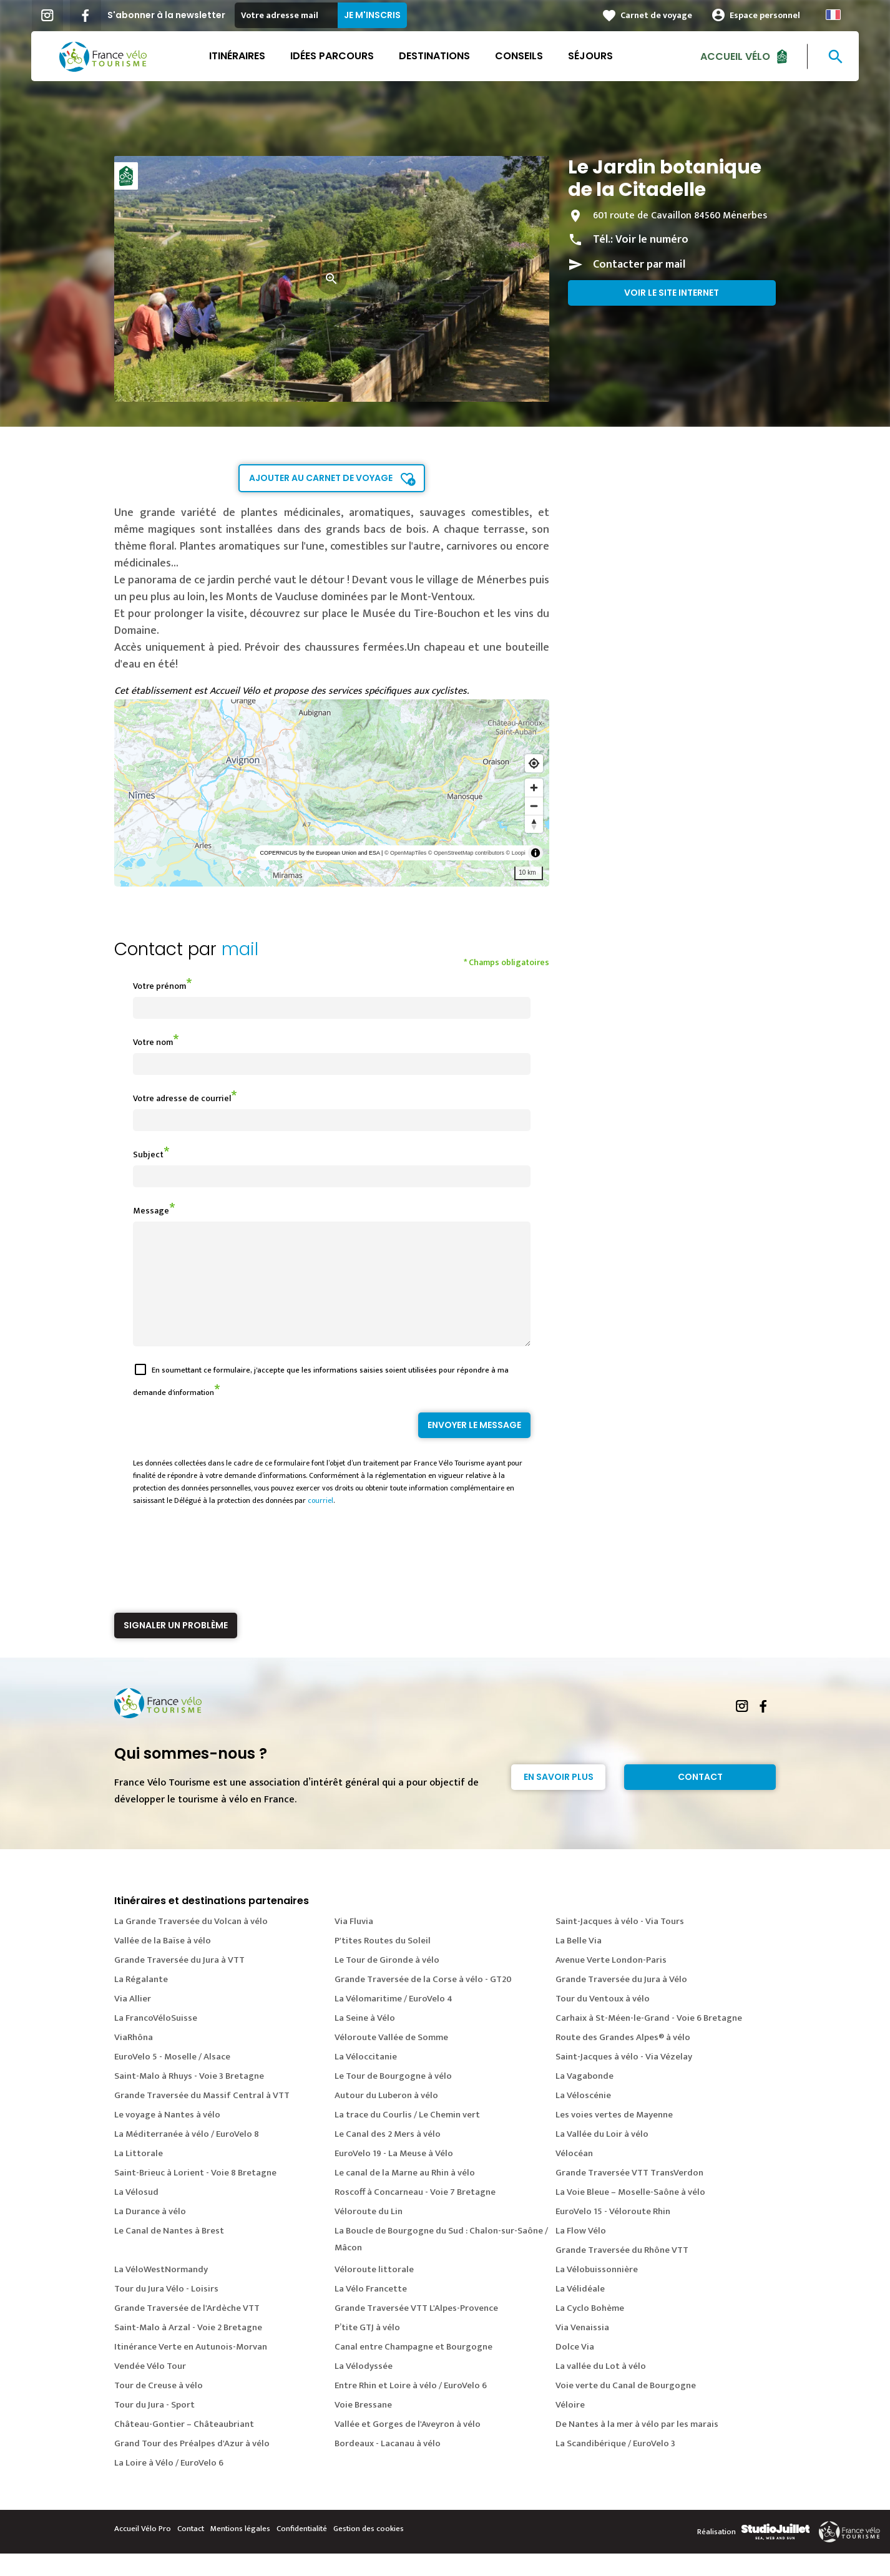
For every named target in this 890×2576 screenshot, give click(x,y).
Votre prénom (159, 986)
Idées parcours (332, 56)
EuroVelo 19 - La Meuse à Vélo (394, 2176)
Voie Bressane (363, 2427)
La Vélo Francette (371, 2311)
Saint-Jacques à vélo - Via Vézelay (623, 2079)
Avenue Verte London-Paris (611, 1982)
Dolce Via (574, 2369)
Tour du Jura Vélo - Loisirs (166, 2311)
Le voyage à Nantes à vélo (167, 2137)
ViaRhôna (133, 2060)
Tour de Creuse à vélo (158, 2408)
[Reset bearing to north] (534, 824)
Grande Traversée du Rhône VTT (621, 2272)
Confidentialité (301, 2551)
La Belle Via (578, 1963)
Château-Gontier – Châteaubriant (184, 2446)
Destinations (434, 56)
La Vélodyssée (364, 2388)
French (833, 14)
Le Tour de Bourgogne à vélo (393, 2098)
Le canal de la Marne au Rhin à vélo (405, 2195)
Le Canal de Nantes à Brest (169, 2253)
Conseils (519, 56)
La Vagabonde (584, 2098)
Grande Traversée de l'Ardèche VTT (187, 2330)
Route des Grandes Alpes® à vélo (622, 2060)
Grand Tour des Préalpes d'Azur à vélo (192, 2466)
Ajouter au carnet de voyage (321, 478)
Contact (700, 1799)
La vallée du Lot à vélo (600, 2388)
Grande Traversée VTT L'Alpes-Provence (416, 2330)
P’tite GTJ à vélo (367, 2350)
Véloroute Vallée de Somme (391, 2060)
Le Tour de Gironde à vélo (387, 1982)
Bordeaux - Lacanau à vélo (388, 2466)
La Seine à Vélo (365, 2040)
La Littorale (138, 2176)
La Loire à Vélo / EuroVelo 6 (168, 2485)
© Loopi (516, 853)
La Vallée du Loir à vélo (601, 2156)
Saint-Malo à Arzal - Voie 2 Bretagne (188, 2350)
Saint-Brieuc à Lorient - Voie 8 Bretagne (195, 2195)
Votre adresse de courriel (182, 1098)
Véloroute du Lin (369, 2234)
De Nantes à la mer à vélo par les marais (636, 2446)
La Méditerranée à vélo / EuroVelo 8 (186, 2156)
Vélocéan (574, 2176)
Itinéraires (237, 56)
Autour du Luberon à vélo (386, 2118)
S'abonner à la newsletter (166, 15)
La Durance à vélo (150, 2234)
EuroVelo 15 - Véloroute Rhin (612, 2234)
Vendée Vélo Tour (150, 2388)
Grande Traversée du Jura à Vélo (621, 2002)
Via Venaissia (582, 2350)
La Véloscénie (583, 2118)
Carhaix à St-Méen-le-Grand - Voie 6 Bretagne (648, 2040)
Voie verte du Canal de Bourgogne (625, 2408)
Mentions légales (240, 2551)
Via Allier (132, 2021)
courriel (320, 1523)
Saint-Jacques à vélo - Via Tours (619, 1943)
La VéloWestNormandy (161, 2292)
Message (151, 1210)
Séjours (590, 56)
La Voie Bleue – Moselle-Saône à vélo (630, 2214)
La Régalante (141, 2002)
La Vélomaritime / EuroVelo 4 (393, 2021)
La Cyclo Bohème (589, 2330)
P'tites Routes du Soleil (383, 1963)
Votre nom (153, 1042)
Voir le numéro (651, 239)
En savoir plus (559, 1799)
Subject (148, 1154)
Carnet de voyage (656, 15)
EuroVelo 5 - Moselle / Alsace (172, 2079)
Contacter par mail (639, 264)
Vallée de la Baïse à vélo (162, 1963)
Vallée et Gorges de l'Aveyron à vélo (408, 2446)
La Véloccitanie (366, 2079)
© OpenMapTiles (405, 853)
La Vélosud (136, 2214)
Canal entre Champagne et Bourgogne (413, 2369)
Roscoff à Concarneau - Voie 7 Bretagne (415, 2214)
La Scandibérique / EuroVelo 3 (615, 2466)
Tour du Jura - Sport (154, 2427)
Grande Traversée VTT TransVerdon (629, 2195)
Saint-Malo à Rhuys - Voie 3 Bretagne (189, 2098)
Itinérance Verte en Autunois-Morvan (190, 2369)
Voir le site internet (671, 292)
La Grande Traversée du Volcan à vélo (191, 1943)
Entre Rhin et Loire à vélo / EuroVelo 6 (411, 2408)
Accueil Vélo (735, 56)
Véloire (570, 2427)
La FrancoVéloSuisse (155, 2040)
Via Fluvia (354, 1943)
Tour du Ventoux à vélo (602, 2021)
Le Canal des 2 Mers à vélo (388, 2156)
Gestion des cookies (368, 2551)
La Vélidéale (580, 2311)
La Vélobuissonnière (596, 2292)
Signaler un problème (176, 1647)
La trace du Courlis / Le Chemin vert (407, 2137)
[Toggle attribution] (535, 852)
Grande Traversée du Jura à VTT (179, 1982)
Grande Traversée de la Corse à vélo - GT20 (423, 2002)
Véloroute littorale (374, 2292)
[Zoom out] (534, 806)
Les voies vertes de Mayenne (614, 2137)
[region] (331, 793)
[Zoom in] (534, 788)
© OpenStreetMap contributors (466, 853)
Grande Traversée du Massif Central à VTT (202, 2118)
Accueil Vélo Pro (142, 2551)
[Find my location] (534, 763)
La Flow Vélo (580, 2253)
